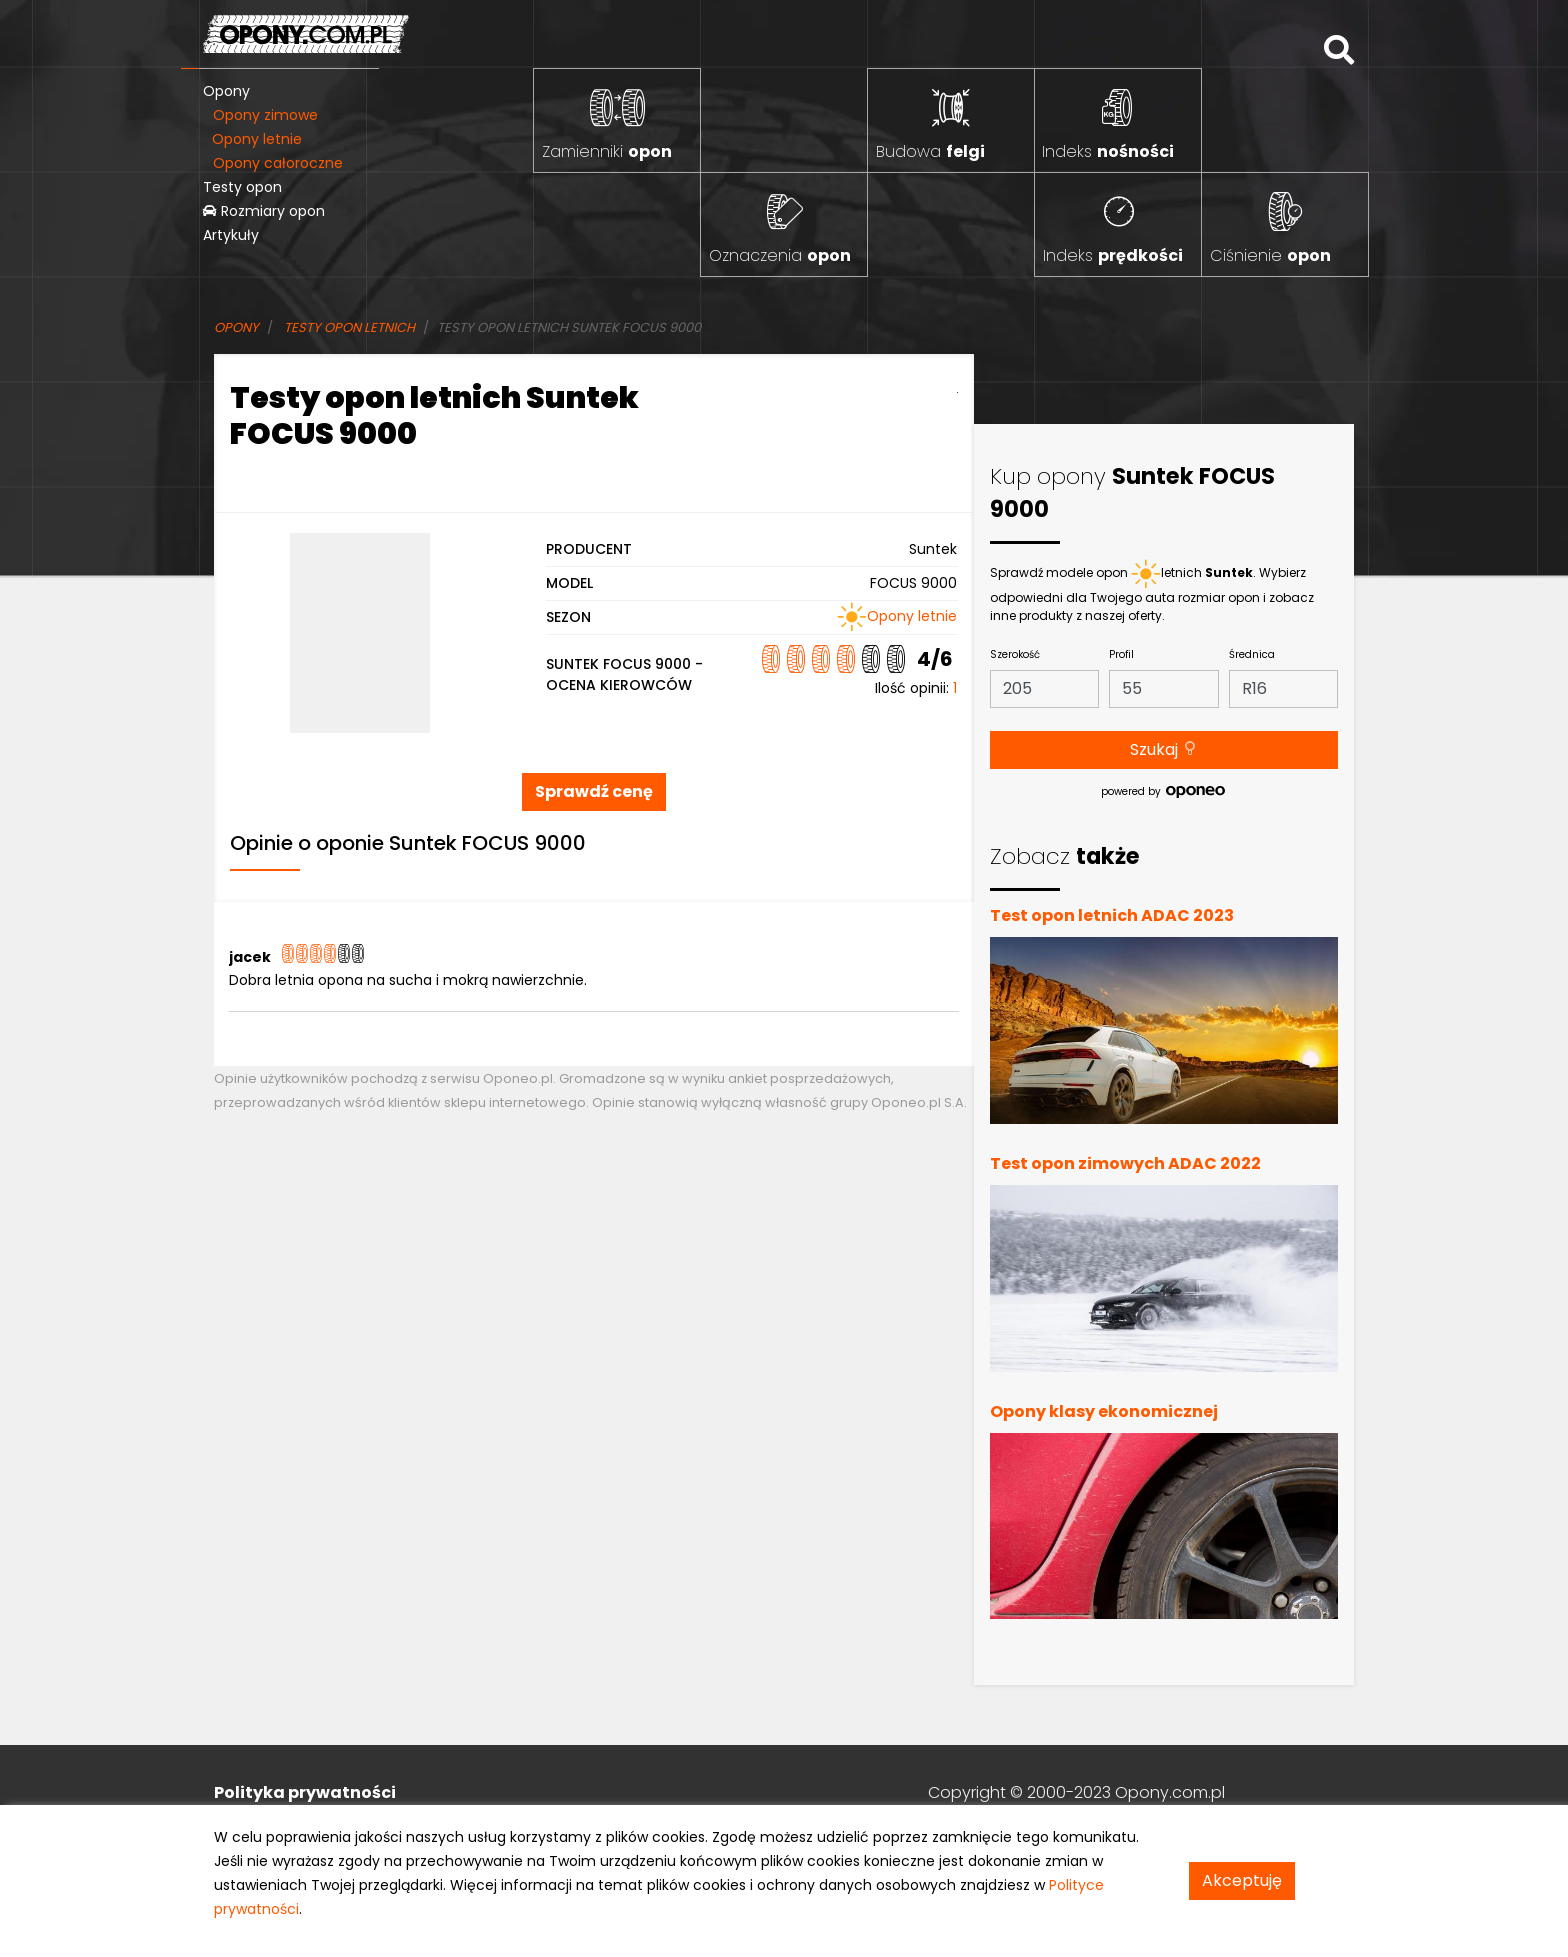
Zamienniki (607, 151)
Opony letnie (257, 139)
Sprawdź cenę (594, 791)
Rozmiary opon (264, 211)
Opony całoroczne (278, 163)
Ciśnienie (1270, 255)
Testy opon (242, 187)
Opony (226, 91)
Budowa (930, 151)
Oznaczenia (780, 255)
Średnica (1252, 654)
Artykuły (231, 235)
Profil (1121, 654)
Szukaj (1164, 749)
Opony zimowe (265, 115)
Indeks (1108, 151)
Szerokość (1015, 654)
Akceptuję (1242, 1880)
